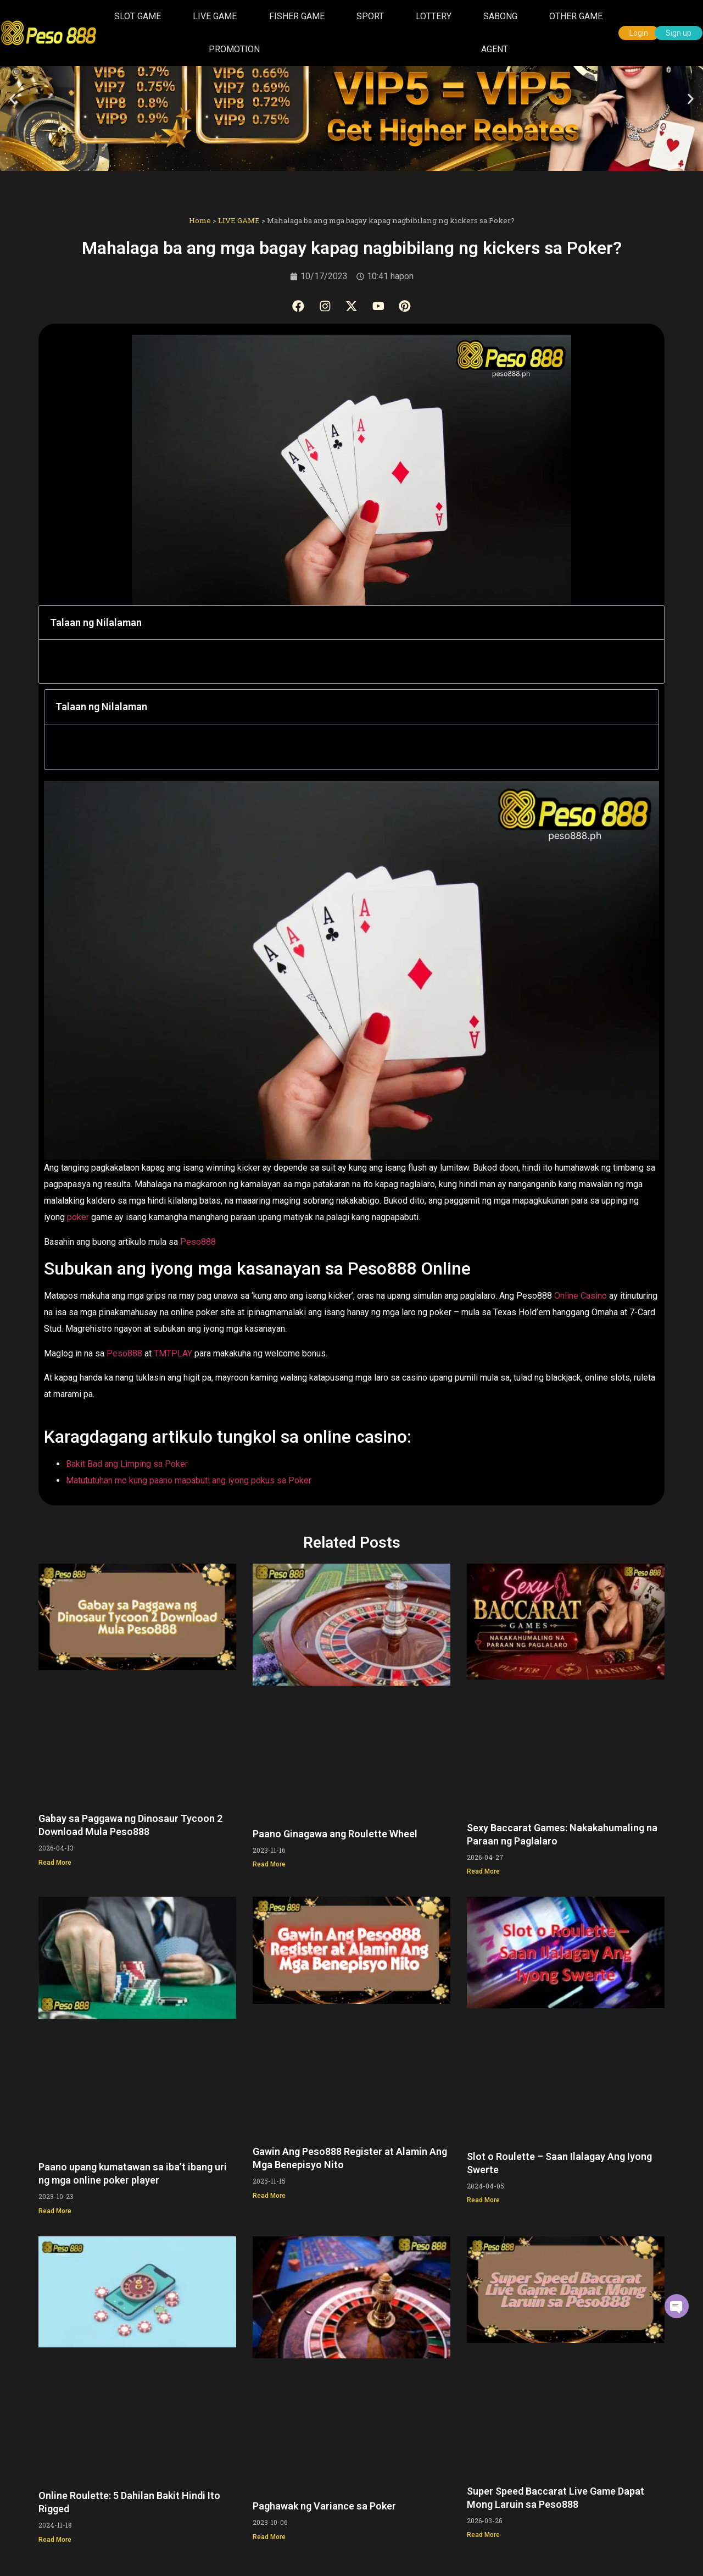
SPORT (370, 16)
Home (200, 220)
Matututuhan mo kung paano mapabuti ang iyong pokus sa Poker (188, 1478)
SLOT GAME (137, 16)
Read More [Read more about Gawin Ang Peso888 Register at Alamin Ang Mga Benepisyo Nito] (269, 2194)
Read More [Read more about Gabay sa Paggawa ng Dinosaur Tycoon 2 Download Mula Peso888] (54, 1860)
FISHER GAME (297, 16)
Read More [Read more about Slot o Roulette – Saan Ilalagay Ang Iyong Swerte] (483, 2198)
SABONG (500, 16)
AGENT (494, 49)
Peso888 (198, 1239)
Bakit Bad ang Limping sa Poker (127, 1462)
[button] (12, 99)
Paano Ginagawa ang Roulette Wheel (335, 1831)
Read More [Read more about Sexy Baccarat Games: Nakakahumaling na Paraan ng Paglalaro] (483, 1870)
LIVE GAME (215, 16)
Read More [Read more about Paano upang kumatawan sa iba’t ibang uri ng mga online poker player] (54, 2209)
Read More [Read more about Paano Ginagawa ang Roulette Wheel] (269, 1862)
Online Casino (580, 1294)
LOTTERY (433, 16)
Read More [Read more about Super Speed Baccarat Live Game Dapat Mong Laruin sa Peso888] (483, 2533)
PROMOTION (234, 49)
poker (79, 1215)
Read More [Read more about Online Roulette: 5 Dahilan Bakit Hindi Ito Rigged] (54, 2537)
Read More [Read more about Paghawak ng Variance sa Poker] (269, 2535)
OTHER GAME (575, 16)
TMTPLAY (174, 1351)
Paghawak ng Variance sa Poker (324, 2504)
